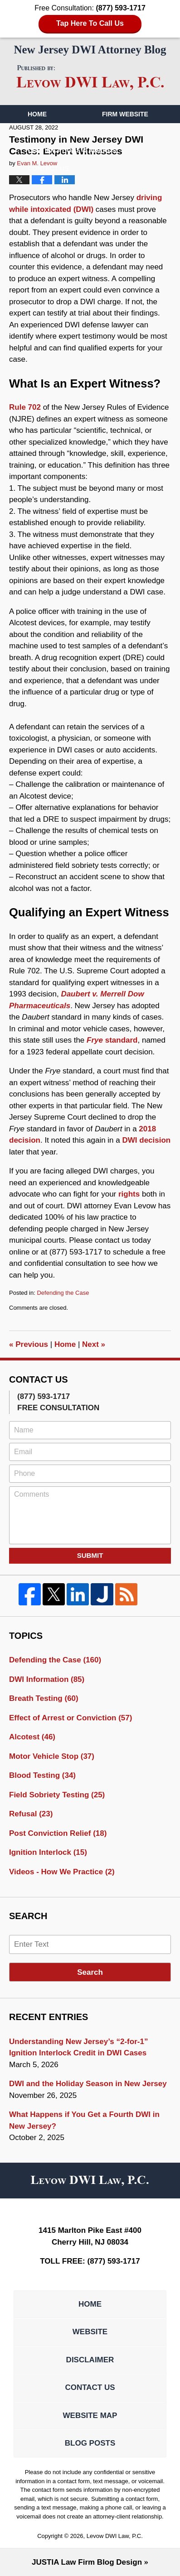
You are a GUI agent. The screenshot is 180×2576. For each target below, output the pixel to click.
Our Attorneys (55, 132)
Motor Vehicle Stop (51, 1756)
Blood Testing (42, 1775)
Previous (28, 1344)
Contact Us (90, 2387)
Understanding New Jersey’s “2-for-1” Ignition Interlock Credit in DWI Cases (78, 2047)
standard (112, 1040)
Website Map (90, 2415)
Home (37, 114)
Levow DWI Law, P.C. (115, 2536)
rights (129, 1194)
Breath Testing (43, 1698)
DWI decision (146, 1140)
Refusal (31, 1814)
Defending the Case (63, 1292)
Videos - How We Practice (62, 1871)
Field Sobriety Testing (57, 1795)
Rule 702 (25, 407)
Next (93, 1344)
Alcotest (32, 1737)
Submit (90, 1555)
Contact (48, 168)
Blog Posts (90, 2443)
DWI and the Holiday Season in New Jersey (88, 2083)
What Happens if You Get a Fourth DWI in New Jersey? (84, 2120)
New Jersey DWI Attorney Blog (90, 78)
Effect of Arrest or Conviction (70, 1718)
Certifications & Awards (72, 150)
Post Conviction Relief (58, 1833)
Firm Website (125, 114)
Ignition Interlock (48, 1852)
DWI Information (46, 1679)
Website (90, 2331)
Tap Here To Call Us (90, 23)
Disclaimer (90, 2360)
